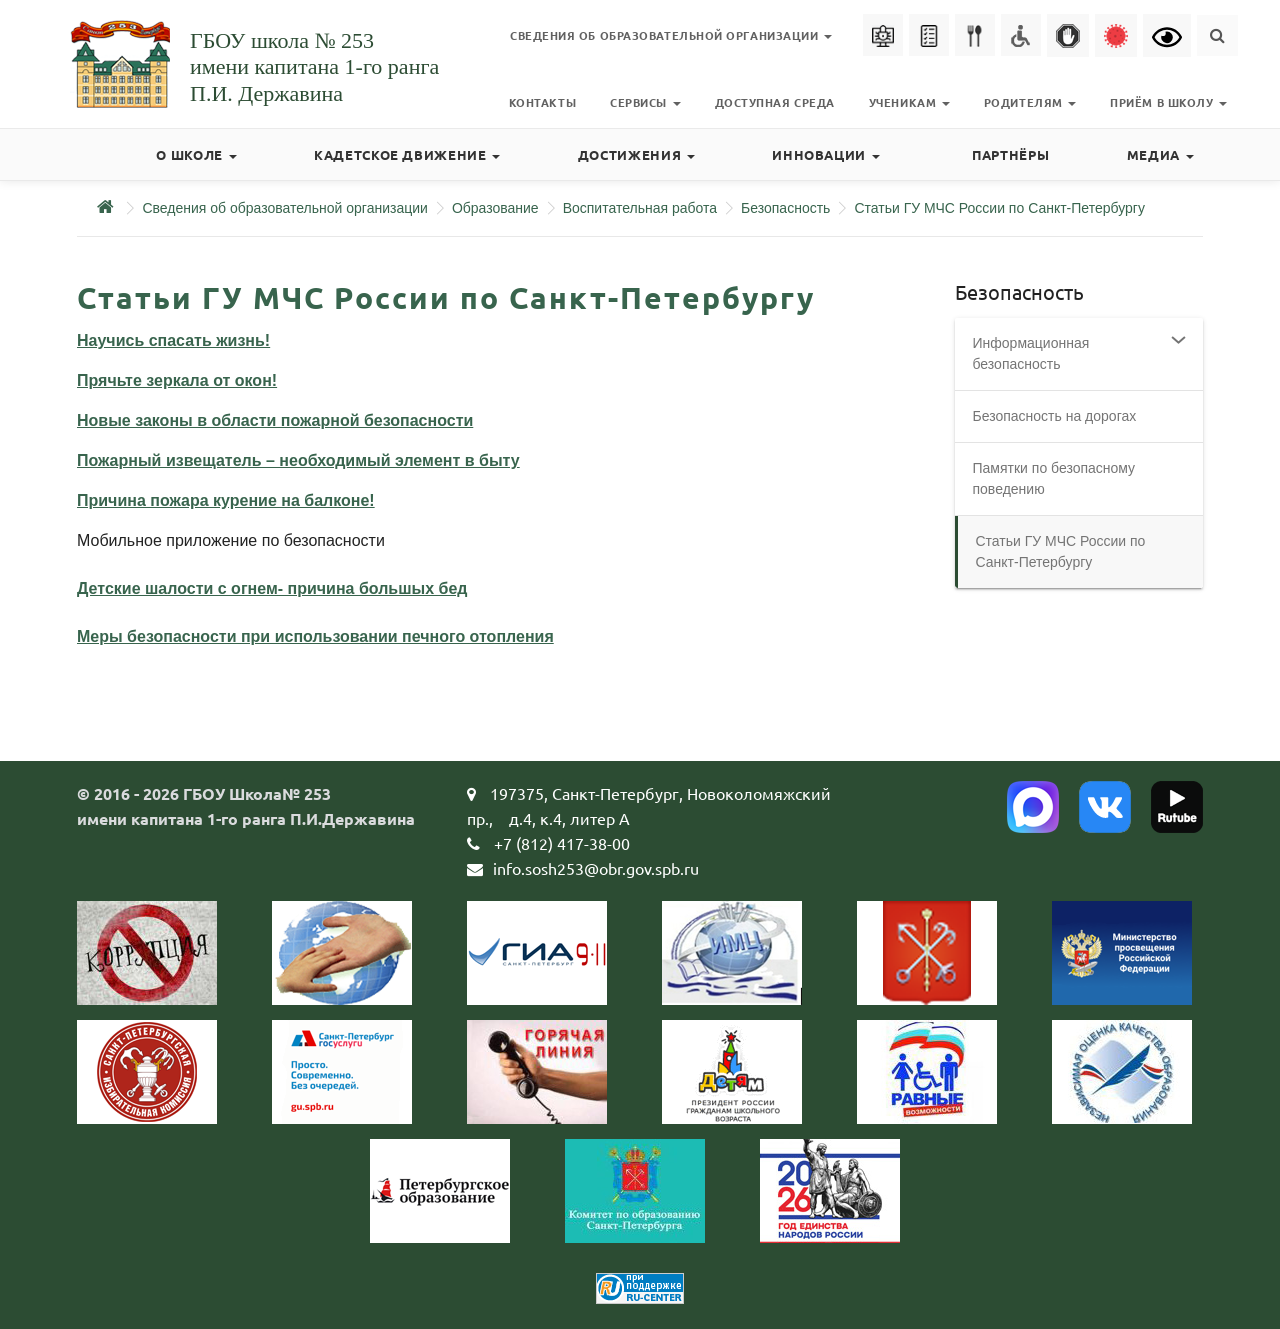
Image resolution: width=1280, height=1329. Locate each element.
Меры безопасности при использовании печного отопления (315, 636)
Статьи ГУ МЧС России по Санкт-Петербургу (999, 208)
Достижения (636, 154)
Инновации (826, 154)
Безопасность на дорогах (1055, 416)
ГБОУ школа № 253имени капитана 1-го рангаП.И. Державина (314, 67)
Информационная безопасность (1031, 353)
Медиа (1160, 154)
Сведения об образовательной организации (284, 208)
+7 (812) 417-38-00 (562, 843)
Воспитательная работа (640, 208)
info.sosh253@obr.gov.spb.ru (596, 868)
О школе (196, 154)
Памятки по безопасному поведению (1054, 478)
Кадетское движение (407, 154)
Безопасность (785, 208)
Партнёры (1010, 154)
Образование (495, 208)
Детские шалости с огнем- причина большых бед (272, 588)
